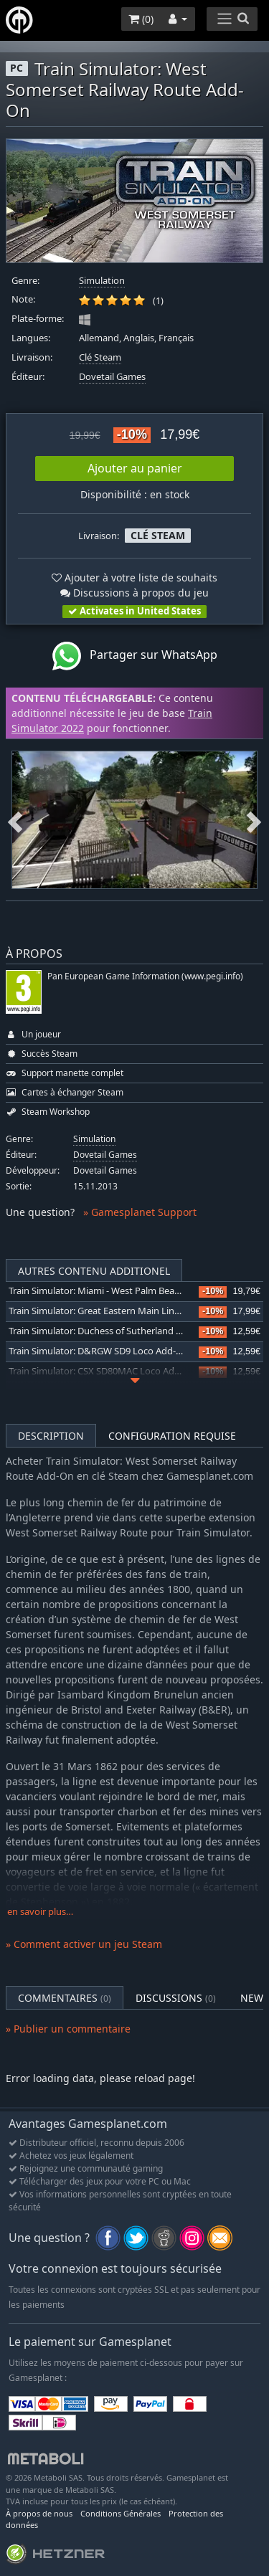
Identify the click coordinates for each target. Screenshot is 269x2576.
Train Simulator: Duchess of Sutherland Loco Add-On (120, 1331)
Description (51, 1436)
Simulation (102, 281)
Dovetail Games (112, 377)
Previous (15, 819)
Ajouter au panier (135, 468)
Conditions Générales (120, 2513)
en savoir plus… (40, 1912)
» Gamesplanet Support (140, 1212)
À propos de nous (39, 2513)
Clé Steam (100, 357)
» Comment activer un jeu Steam (84, 1944)
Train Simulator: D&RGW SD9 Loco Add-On (99, 1351)
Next (254, 819)
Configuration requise (172, 1436)
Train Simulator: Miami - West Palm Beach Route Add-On (128, 1291)
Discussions (176, 1998)
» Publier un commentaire (68, 2028)
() (141, 19)
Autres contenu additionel (94, 1271)
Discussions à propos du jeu (134, 592)
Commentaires (64, 1998)
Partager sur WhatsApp (134, 656)
